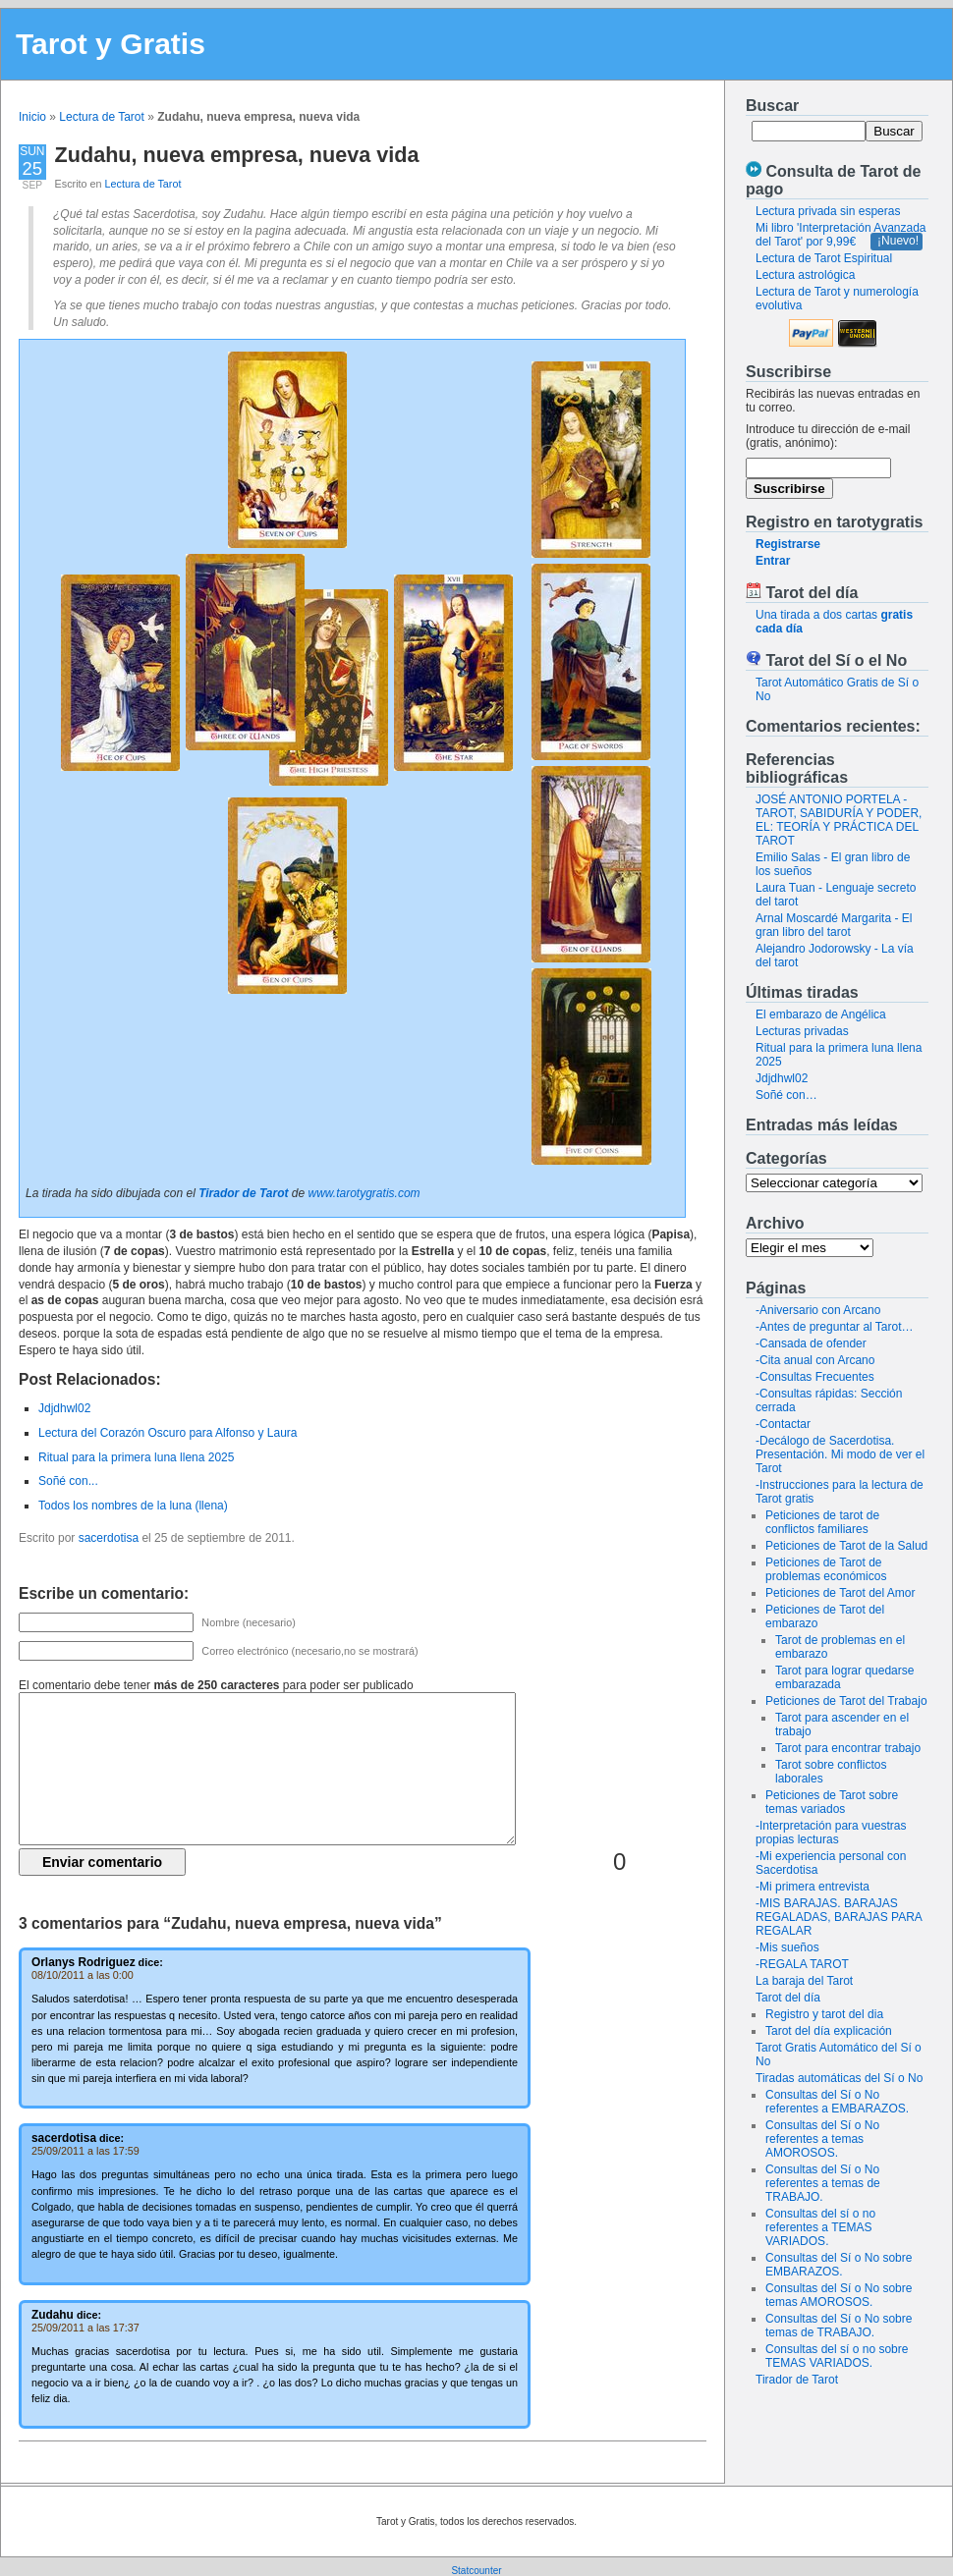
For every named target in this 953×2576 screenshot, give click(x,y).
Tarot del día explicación (828, 2031)
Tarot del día (788, 1997)
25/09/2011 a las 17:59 (85, 2151)
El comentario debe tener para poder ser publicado (216, 1685)
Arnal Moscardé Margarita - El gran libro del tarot (834, 925)
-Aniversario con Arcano (818, 1310)
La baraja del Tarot (804, 1981)
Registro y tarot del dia (824, 2014)
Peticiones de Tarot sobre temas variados (831, 1802)
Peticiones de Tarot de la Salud (846, 1546)
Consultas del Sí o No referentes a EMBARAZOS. (837, 2101)
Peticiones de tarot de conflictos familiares (822, 1522)
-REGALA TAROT (802, 1964)
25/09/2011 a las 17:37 (85, 2327)
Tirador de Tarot (797, 2379)
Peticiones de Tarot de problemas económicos (825, 1569)
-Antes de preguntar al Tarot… (835, 1327)
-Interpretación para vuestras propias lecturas (831, 1832)
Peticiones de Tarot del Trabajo (846, 1701)
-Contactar (783, 1424)
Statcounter (476, 2570)
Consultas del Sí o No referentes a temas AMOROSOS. (822, 2139)
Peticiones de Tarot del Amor (840, 1593)
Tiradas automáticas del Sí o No (839, 2078)
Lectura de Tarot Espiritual (824, 258)
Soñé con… (786, 1095)
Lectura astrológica (805, 275)
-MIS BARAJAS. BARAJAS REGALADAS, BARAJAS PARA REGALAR (839, 1917)
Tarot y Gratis (110, 43)
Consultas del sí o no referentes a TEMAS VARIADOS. (820, 2227)
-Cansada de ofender (811, 1343)
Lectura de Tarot (101, 117)
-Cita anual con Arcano (815, 1360)
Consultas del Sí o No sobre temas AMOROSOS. (838, 2295)
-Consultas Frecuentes (815, 1377)
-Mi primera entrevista (812, 1886)
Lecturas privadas (802, 1031)
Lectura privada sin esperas (828, 211)
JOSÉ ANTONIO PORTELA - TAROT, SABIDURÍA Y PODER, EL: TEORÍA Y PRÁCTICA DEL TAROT (839, 820)
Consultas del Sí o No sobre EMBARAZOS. (838, 2264)
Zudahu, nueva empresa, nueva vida (237, 154)
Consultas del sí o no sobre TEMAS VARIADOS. (836, 2356)
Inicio (32, 117)
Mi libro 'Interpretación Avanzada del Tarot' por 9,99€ (841, 234)
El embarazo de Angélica (821, 1014)
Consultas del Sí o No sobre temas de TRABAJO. (838, 2325)
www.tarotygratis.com (364, 1193)
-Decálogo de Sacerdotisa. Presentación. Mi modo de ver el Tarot (840, 1454)
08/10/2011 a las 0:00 (82, 1975)
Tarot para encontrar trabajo (848, 1748)
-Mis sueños (787, 1947)
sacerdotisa (109, 1538)
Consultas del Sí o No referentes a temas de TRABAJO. (822, 2183)
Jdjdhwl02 (782, 1078)
